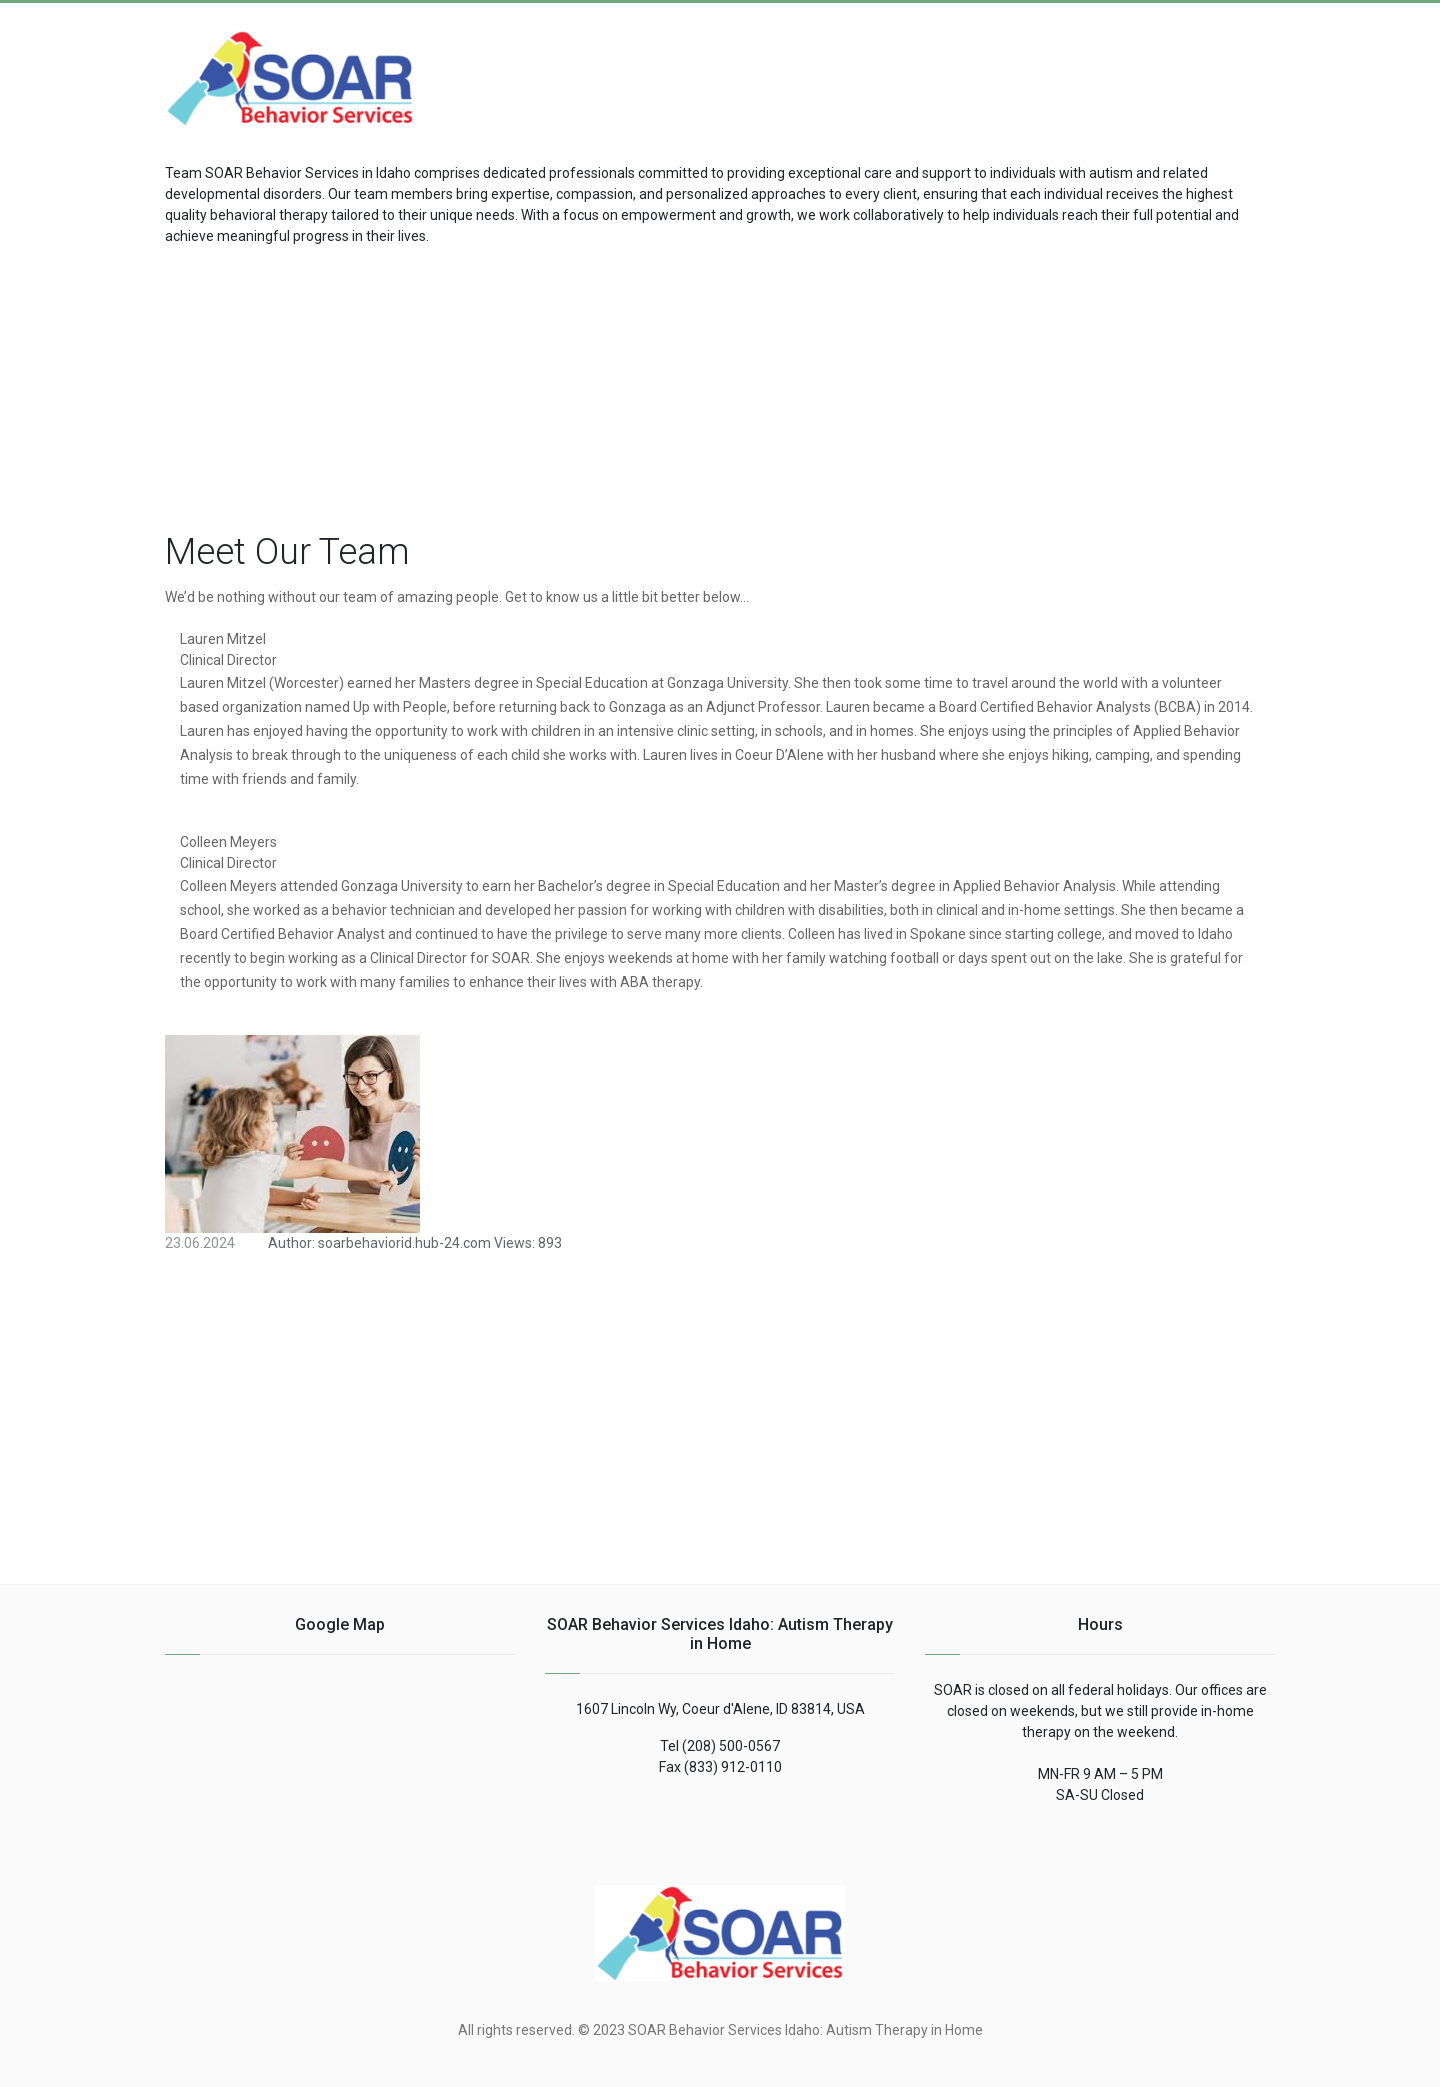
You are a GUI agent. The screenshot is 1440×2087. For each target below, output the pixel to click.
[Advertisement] (1115, 67)
